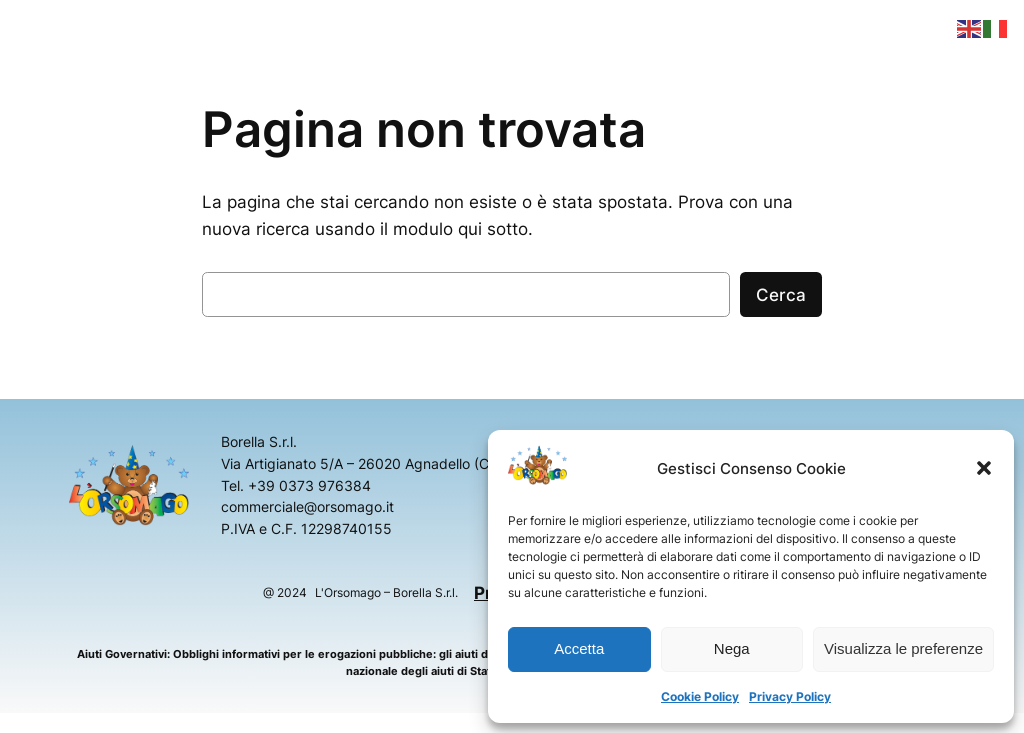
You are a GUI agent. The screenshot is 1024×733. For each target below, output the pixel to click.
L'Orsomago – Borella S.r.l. (386, 592)
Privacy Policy (790, 696)
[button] (984, 468)
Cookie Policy (700, 696)
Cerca (781, 295)
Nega (732, 648)
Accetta (579, 648)
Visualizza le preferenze (903, 648)
